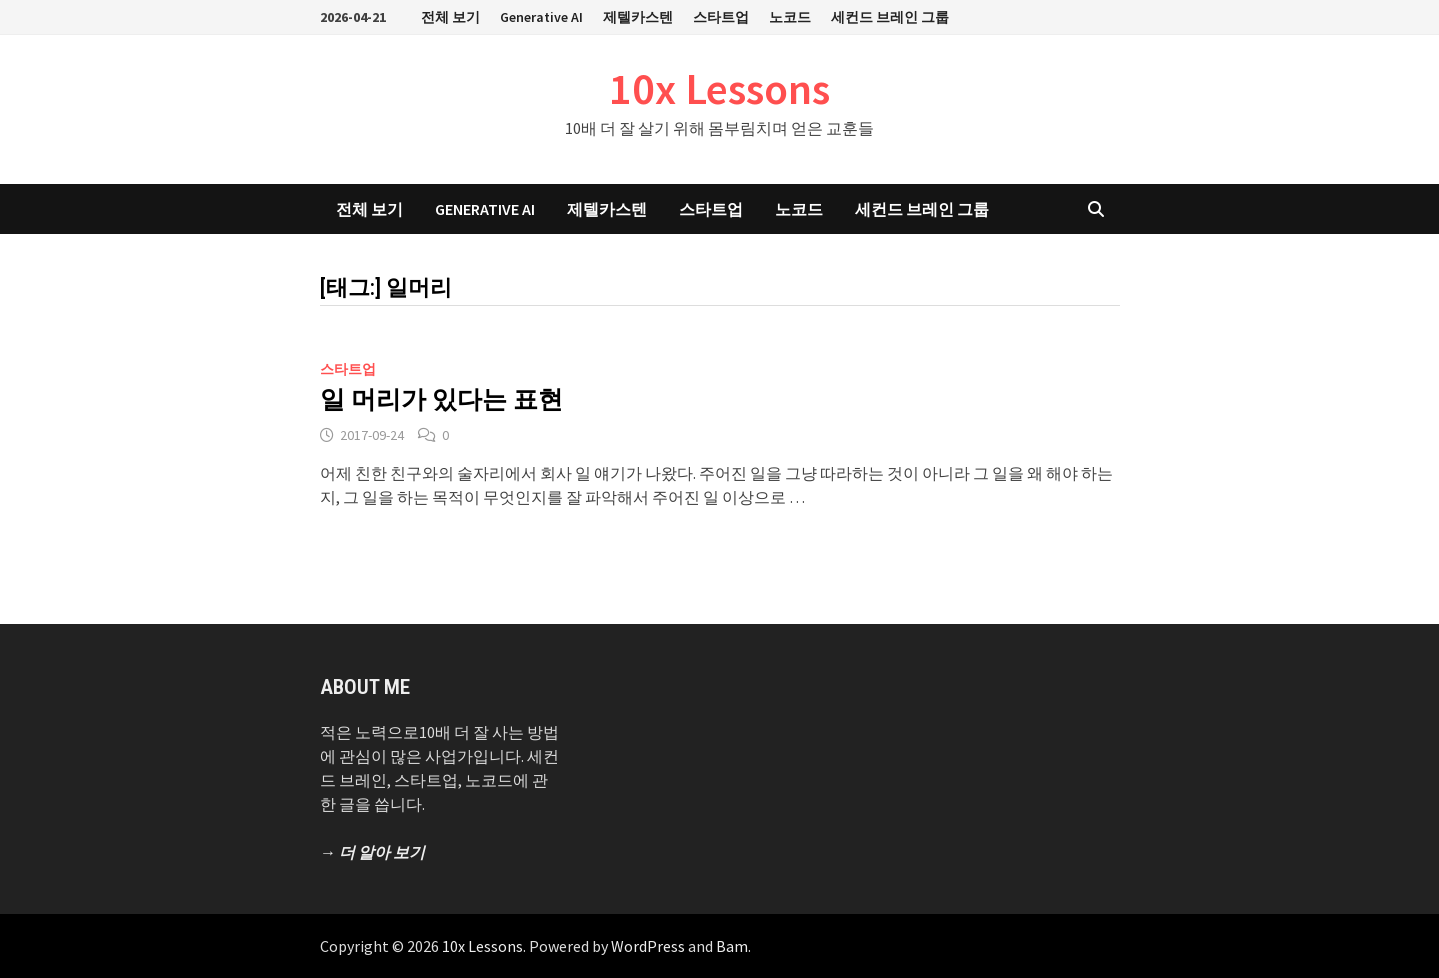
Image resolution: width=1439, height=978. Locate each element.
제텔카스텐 (638, 17)
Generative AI (541, 17)
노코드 (790, 17)
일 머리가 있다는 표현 (441, 399)
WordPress (648, 946)
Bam (732, 946)
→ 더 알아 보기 (372, 852)
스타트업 (721, 17)
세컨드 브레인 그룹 (890, 17)
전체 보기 (450, 17)
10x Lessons (719, 88)
